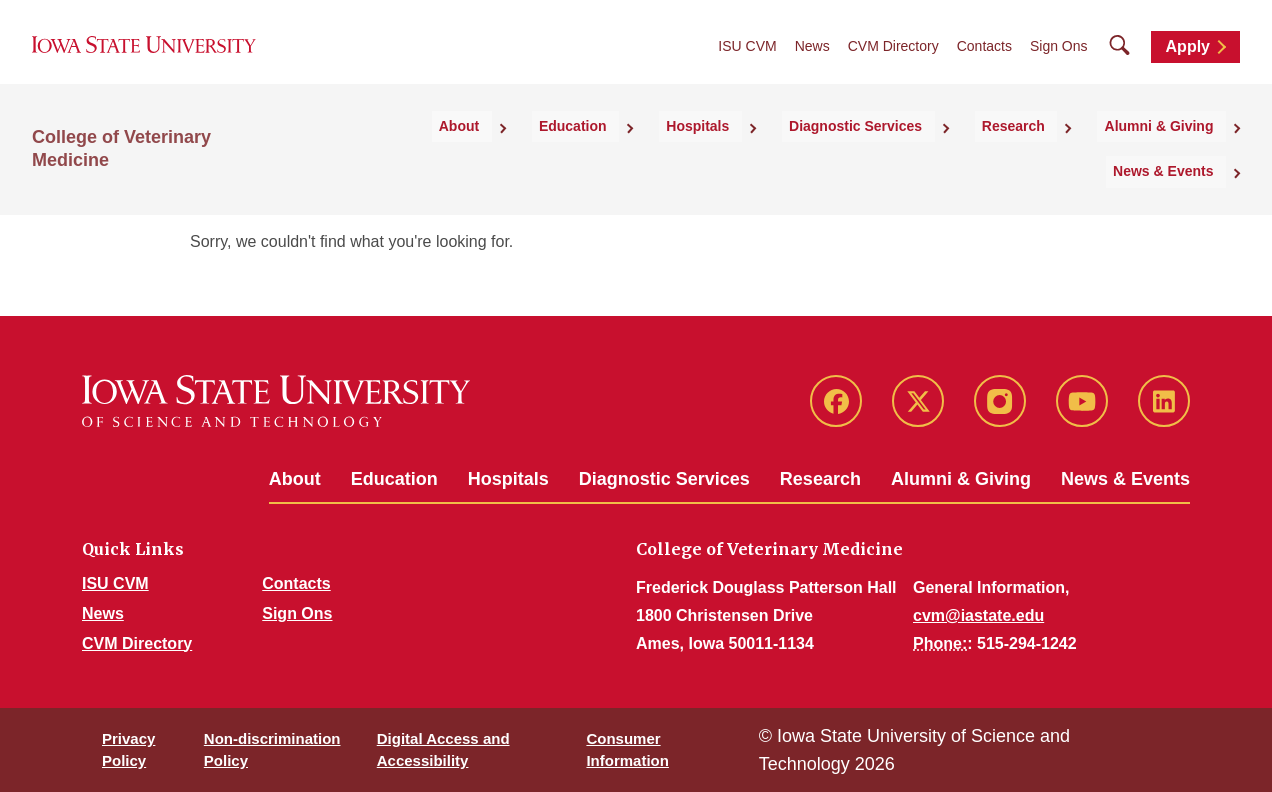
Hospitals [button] (629, 154)
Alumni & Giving (961, 479)
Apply (1188, 61)
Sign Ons (1059, 61)
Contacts (984, 61)
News (812, 61)
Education (394, 479)
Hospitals (508, 479)
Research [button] (905, 154)
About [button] (430, 154)
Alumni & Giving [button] (1031, 154)
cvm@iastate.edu (978, 615)
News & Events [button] (1176, 154)
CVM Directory (893, 61)
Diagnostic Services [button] (767, 154)
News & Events (1125, 479)
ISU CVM (747, 61)
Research (820, 479)
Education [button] (524, 154)
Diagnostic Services (664, 479)
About (295, 479)
